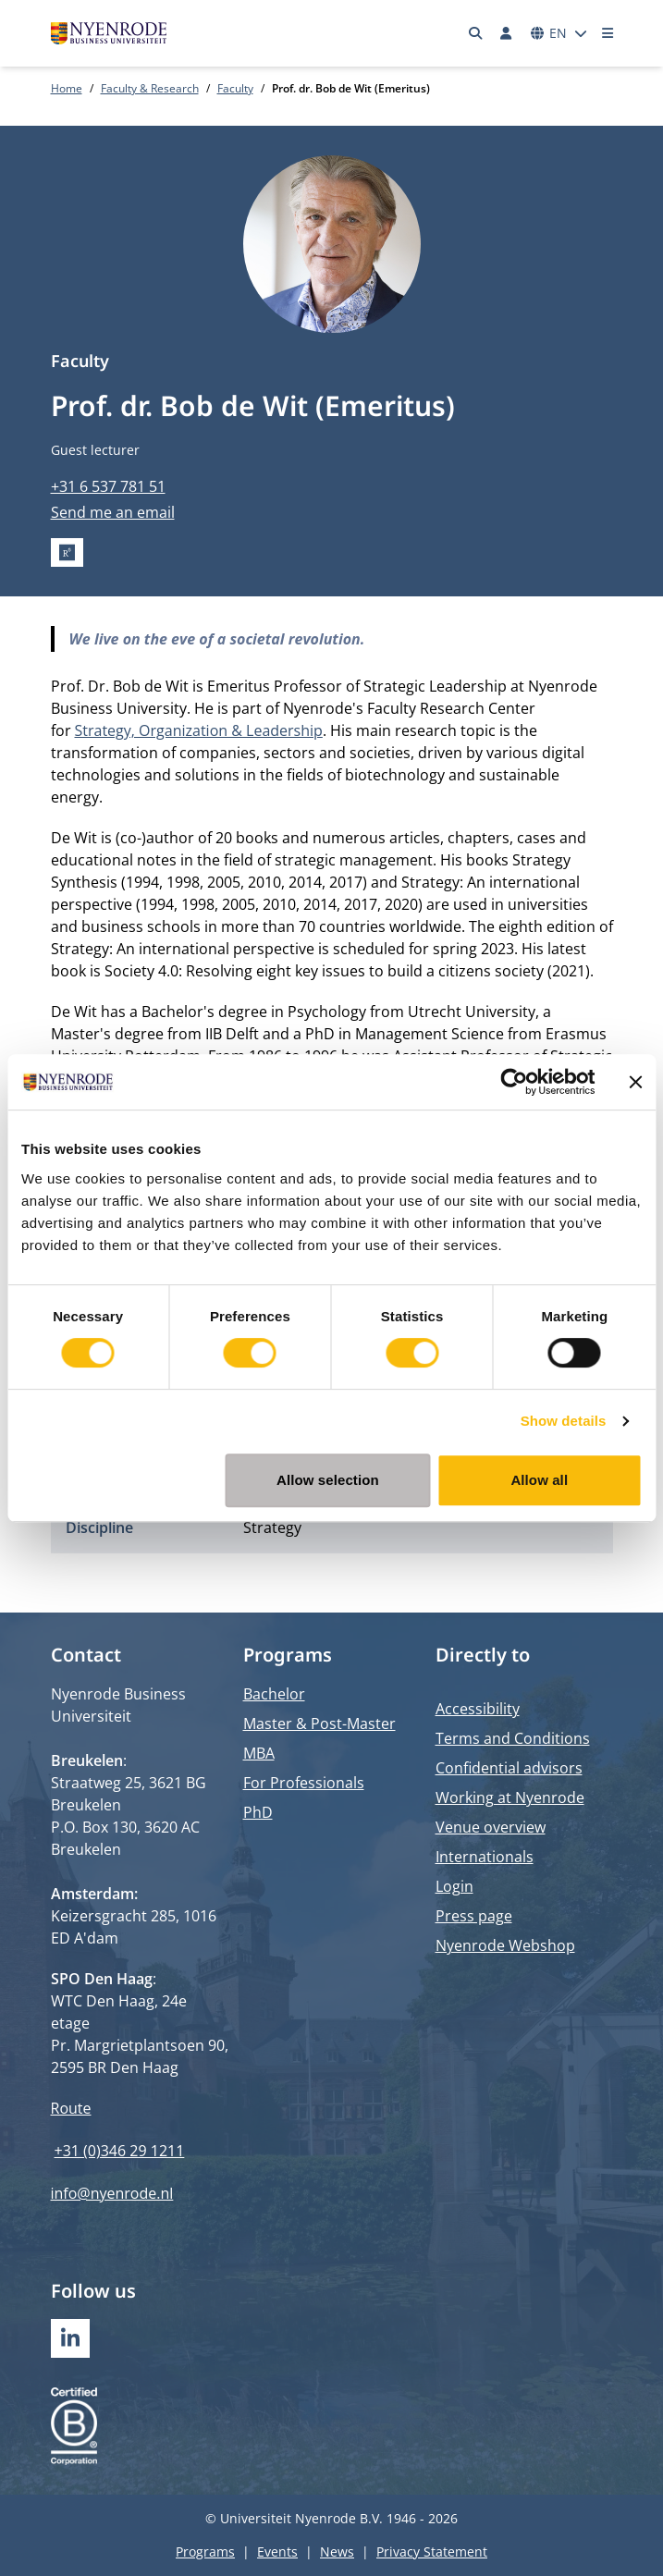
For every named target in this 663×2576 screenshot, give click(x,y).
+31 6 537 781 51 (108, 486)
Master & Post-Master (319, 1723)
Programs (205, 2551)
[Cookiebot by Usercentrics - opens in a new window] (514, 1082)
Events (277, 2551)
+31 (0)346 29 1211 (120, 2151)
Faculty (235, 88)
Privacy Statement (431, 2551)
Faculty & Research (150, 88)
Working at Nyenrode (510, 1797)
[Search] (475, 33)
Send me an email (113, 512)
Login (454, 1886)
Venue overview (491, 1827)
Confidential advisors (509, 1768)
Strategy (272, 1527)
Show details (564, 1421)
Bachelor (274, 1694)
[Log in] (506, 33)
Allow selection (327, 1480)
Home (66, 88)
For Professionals (303, 1783)
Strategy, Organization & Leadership (199, 730)
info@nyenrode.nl (112, 2193)
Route (71, 2108)
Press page (474, 1916)
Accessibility (478, 1709)
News (337, 2551)
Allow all (539, 1480)
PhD (258, 1812)
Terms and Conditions (513, 1738)
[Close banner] (635, 1081)
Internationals (485, 1856)
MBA (259, 1753)
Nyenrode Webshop (505, 1945)
